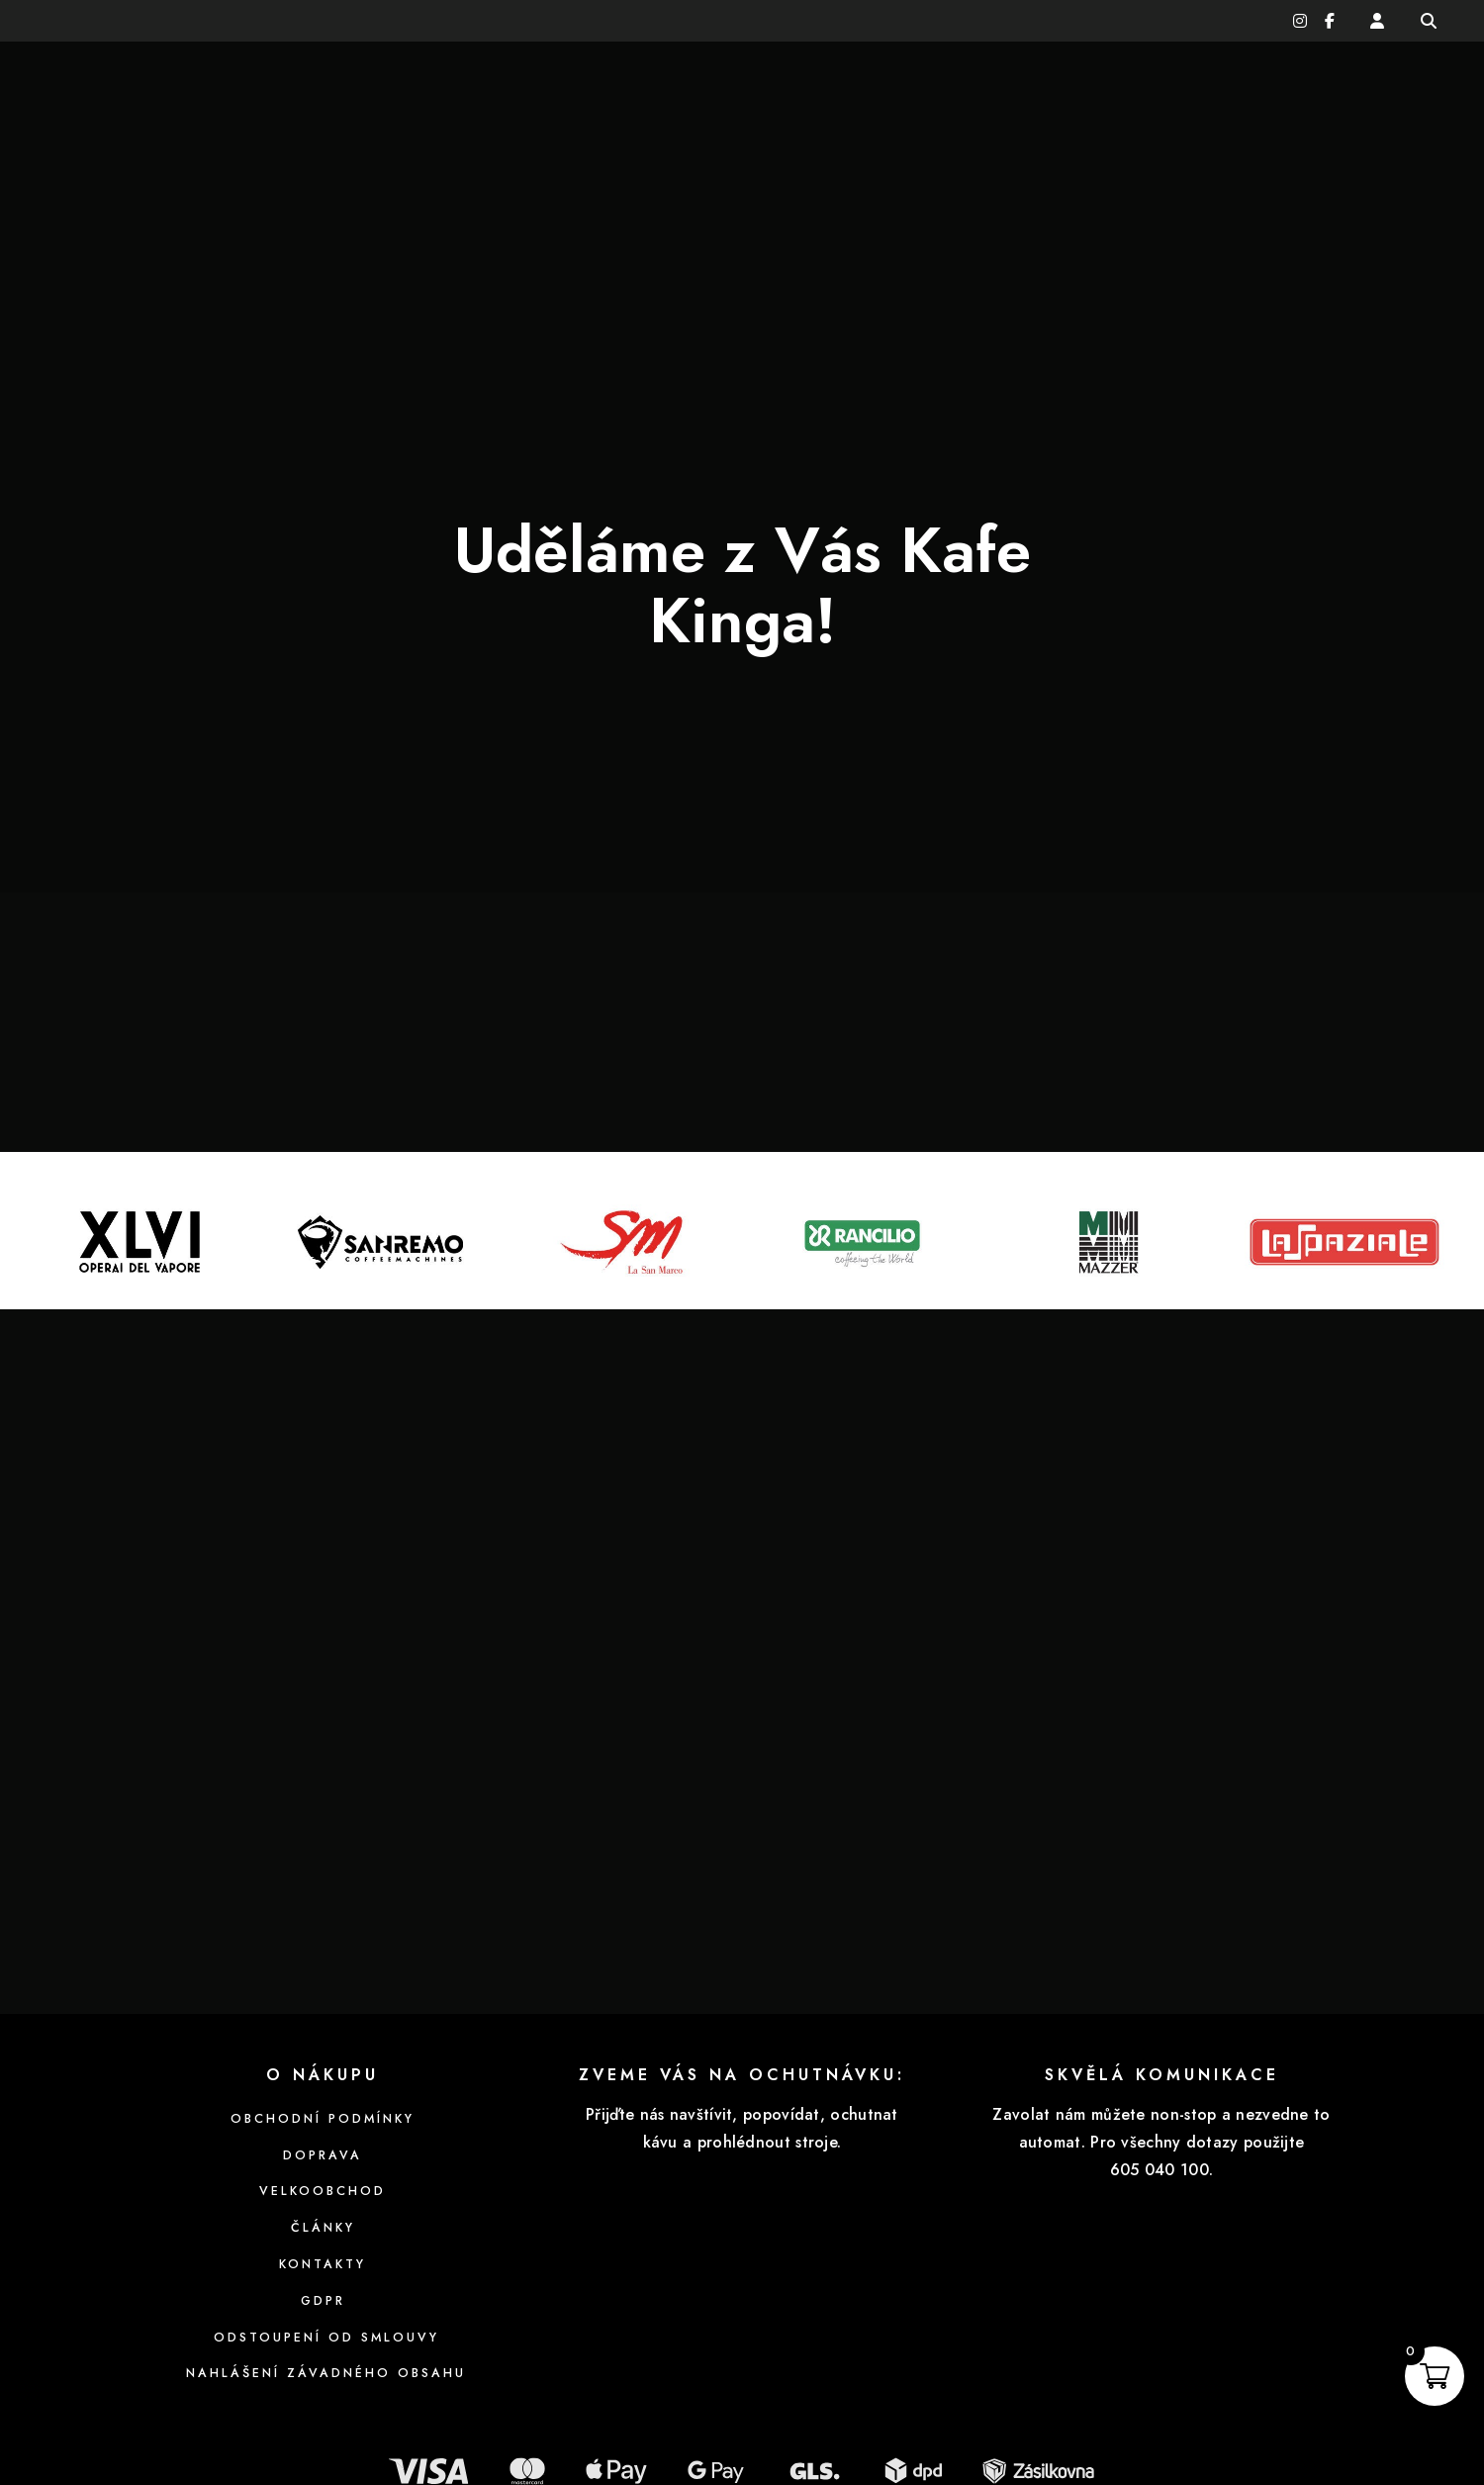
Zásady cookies (235, 2436)
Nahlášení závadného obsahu (322, 2264)
